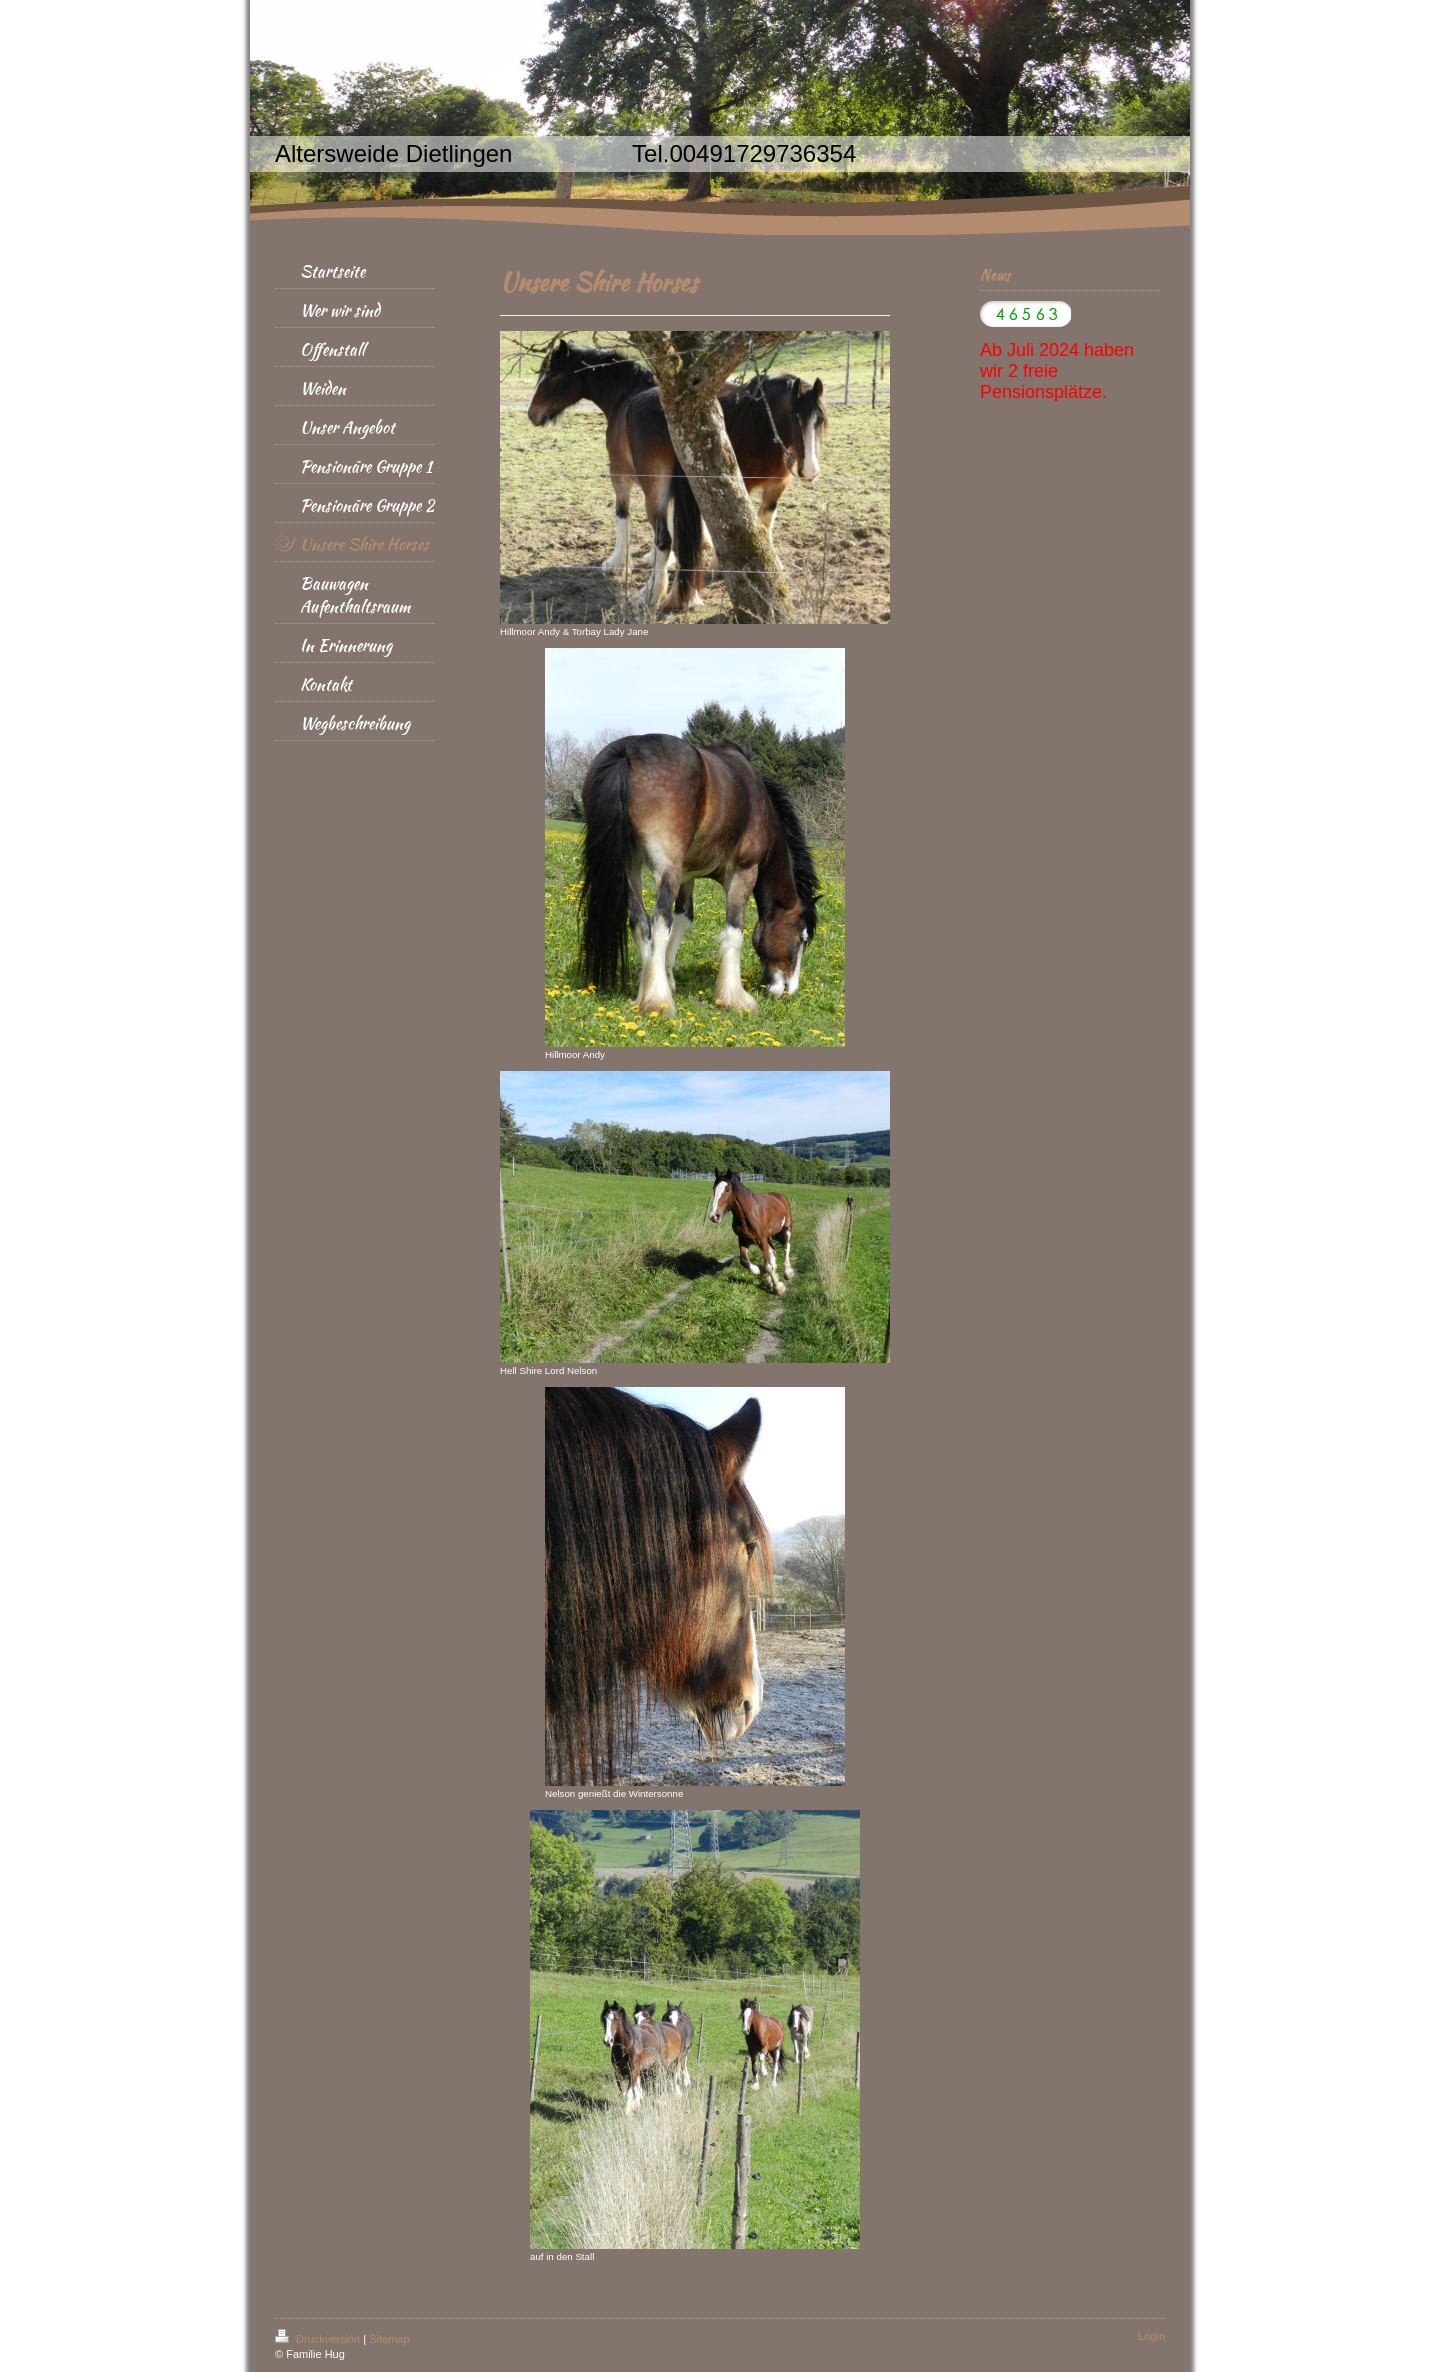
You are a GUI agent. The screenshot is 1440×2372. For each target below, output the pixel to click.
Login (1151, 2336)
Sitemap (389, 2339)
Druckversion (319, 2339)
